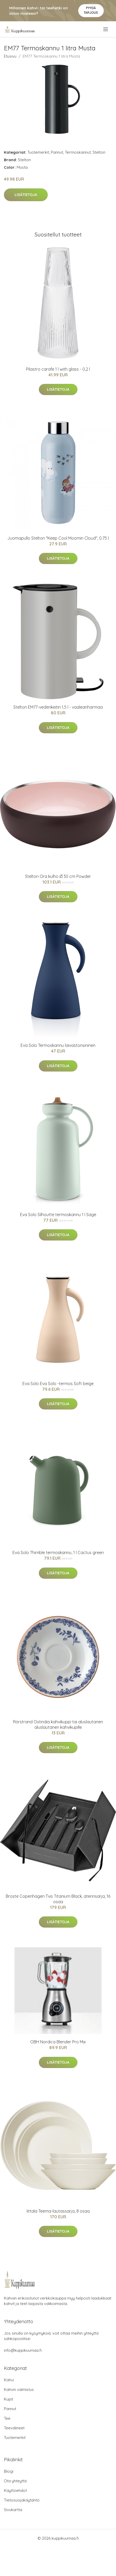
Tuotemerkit (38, 152)
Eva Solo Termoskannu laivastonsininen (58, 1045)
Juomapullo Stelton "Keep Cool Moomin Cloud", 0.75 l (58, 538)
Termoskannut (78, 152)
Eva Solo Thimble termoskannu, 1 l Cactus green (58, 1552)
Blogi (8, 2471)
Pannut (57, 152)
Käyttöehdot (15, 2490)
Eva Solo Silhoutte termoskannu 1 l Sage (58, 1214)
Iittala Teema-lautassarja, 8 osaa (58, 2211)
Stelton (99, 152)
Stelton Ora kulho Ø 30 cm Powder (58, 876)
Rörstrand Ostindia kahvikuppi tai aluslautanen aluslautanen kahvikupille (58, 1724)
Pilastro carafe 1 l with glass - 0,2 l (58, 369)
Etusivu (10, 56)
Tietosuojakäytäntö (22, 2500)
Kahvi (9, 2379)
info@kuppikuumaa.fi (23, 2350)
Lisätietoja (26, 194)
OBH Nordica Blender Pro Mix (58, 2041)
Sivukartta (13, 2509)
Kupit (8, 2399)
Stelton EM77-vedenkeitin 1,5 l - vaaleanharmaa (58, 707)
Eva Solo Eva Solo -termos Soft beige (58, 1383)
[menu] (106, 29)
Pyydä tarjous (91, 10)
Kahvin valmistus (19, 2389)
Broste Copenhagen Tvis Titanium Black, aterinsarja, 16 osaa (58, 1899)
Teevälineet (14, 2427)
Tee (7, 2418)
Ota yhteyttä (15, 2480)
